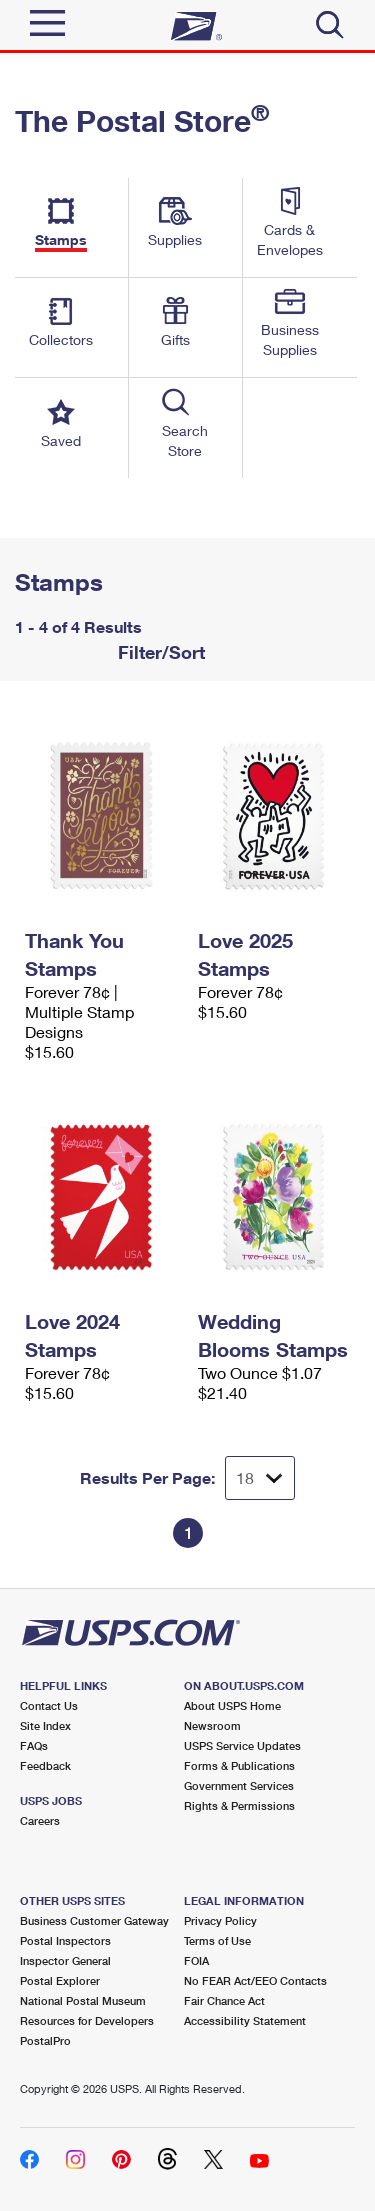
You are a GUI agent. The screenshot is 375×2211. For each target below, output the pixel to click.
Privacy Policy (220, 1920)
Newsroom (212, 1725)
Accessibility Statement (245, 2020)
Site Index (45, 1725)
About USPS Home (232, 1705)
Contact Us (49, 1705)
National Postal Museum (83, 2000)
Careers (40, 1820)
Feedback (45, 1765)
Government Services (239, 1785)
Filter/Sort (159, 652)
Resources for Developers (87, 2020)
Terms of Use (217, 1940)
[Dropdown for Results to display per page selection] (260, 1478)
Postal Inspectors (65, 1940)
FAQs (34, 1745)
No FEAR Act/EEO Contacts (255, 1980)
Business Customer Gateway (94, 1920)
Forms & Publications (239, 1765)
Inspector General (65, 1960)
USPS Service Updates (242, 1745)
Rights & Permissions (239, 1805)
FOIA (196, 1960)
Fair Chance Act (224, 2000)
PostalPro (45, 2040)
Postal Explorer (60, 1980)
